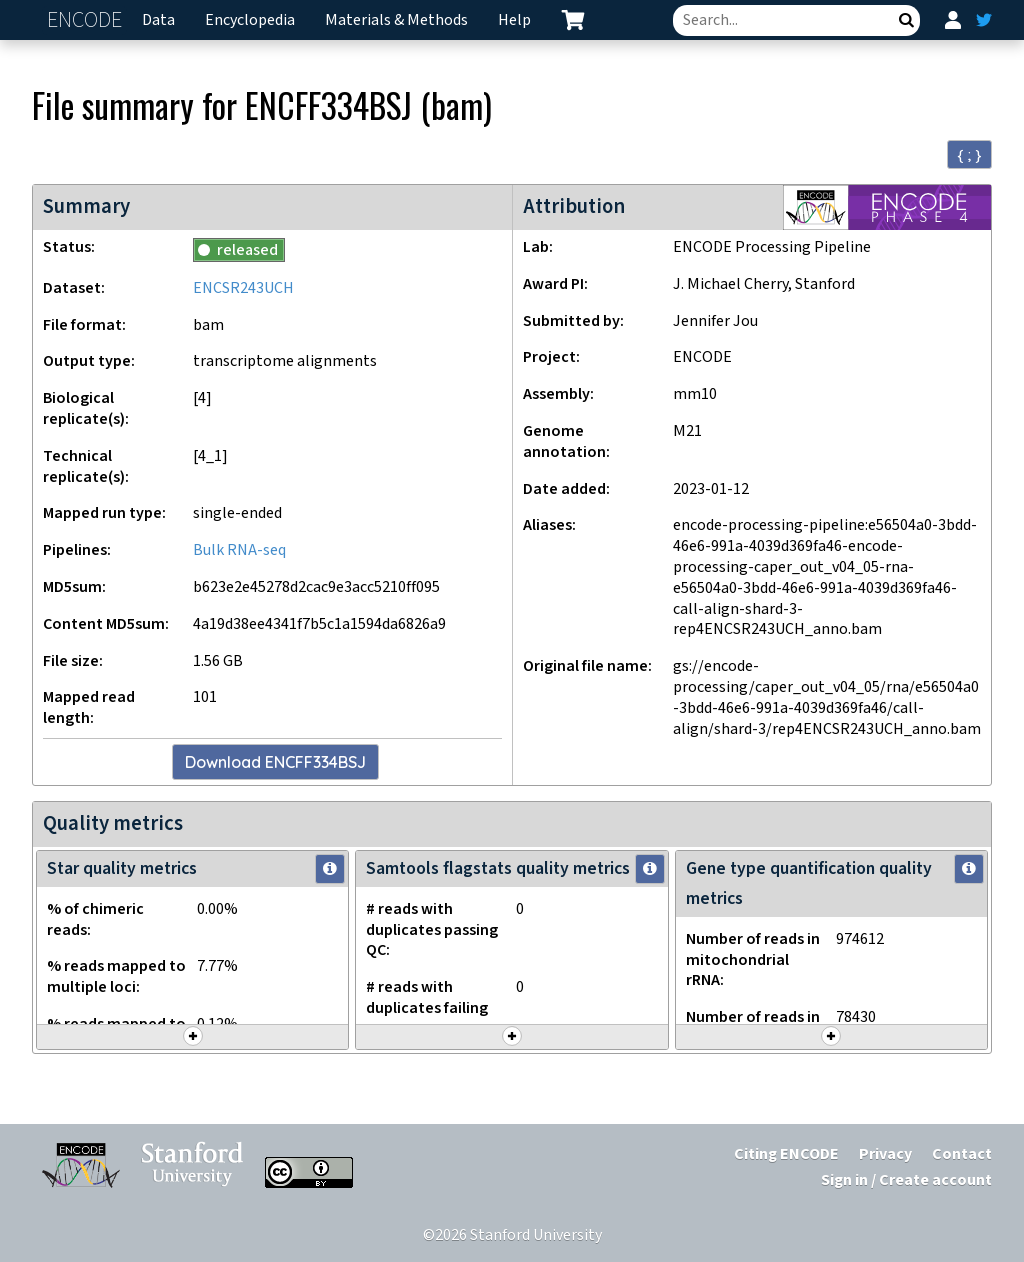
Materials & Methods (396, 20)
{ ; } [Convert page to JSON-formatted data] (969, 155)
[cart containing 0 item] (573, 20)
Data (158, 20)
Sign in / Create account (906, 1180)
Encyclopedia (250, 20)
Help (514, 20)
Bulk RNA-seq (239, 550)
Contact (962, 1154)
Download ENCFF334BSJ (275, 762)
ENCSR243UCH (243, 288)
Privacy (885, 1154)
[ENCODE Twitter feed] (984, 20)
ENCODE (87, 20)
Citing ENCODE (786, 1154)
